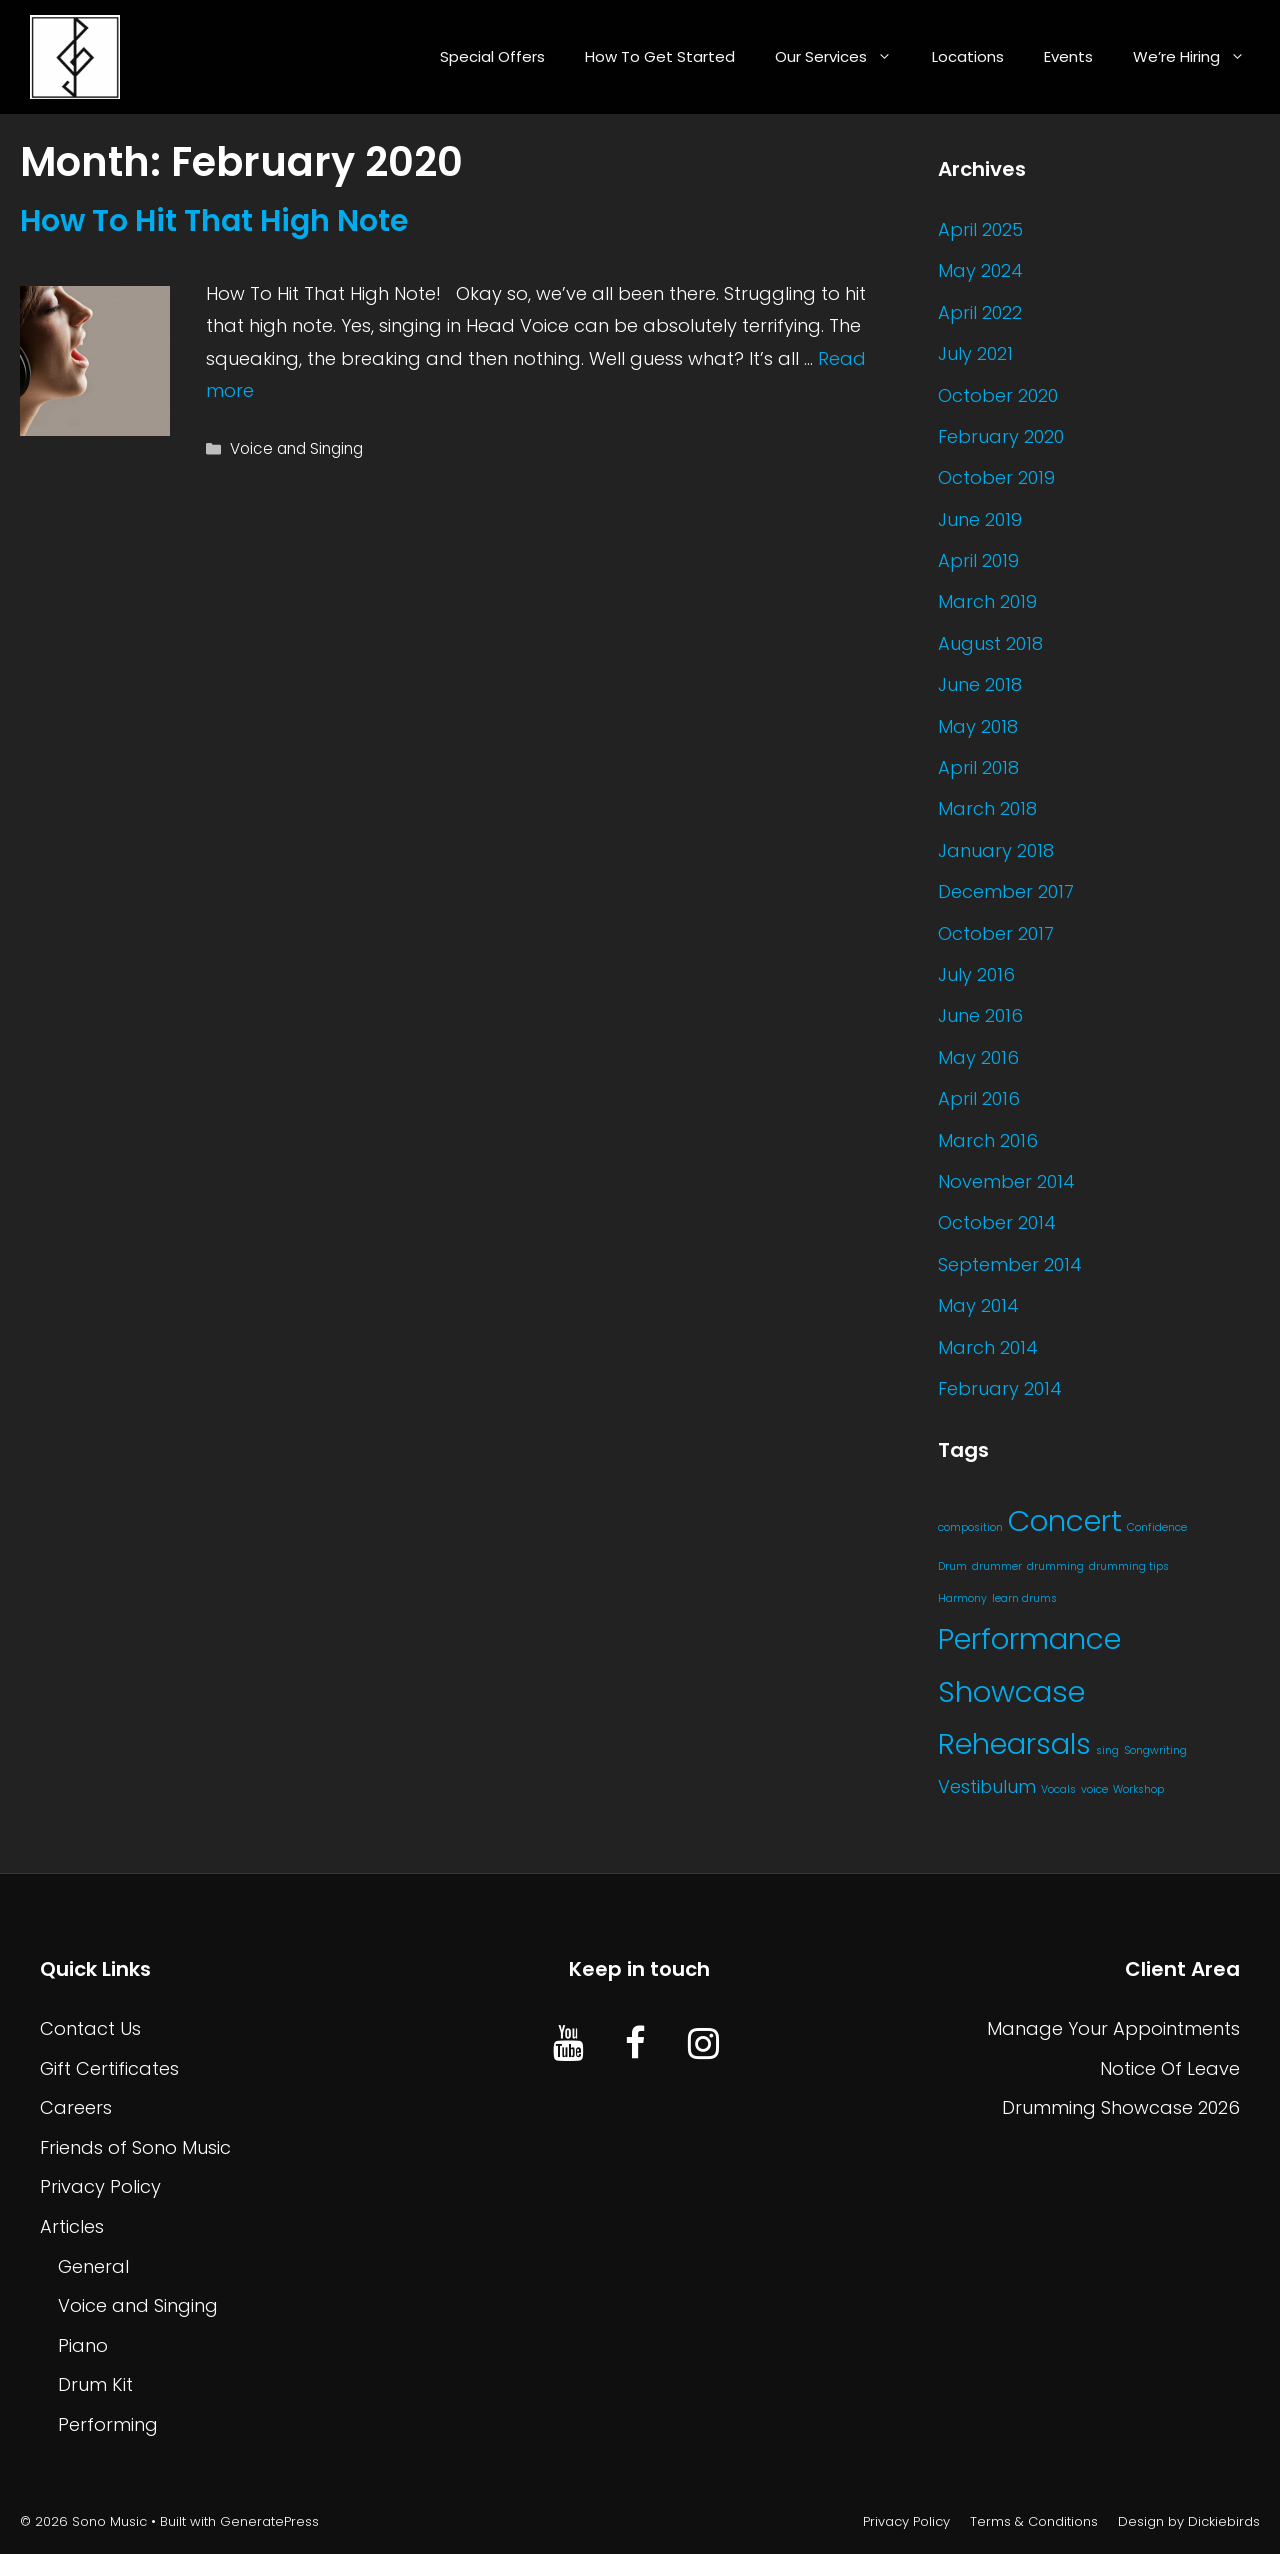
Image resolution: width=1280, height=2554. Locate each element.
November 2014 (1006, 1181)
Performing (108, 2424)
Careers (76, 2107)
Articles (72, 2226)
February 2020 (1001, 436)
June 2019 (980, 519)
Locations (968, 56)
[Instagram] (703, 2045)
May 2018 (978, 726)
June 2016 (980, 1015)
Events (1068, 56)
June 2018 (980, 684)
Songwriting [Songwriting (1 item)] (1155, 1750)
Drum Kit (95, 2384)
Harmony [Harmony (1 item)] (962, 1598)
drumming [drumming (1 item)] (1055, 1566)
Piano (83, 2345)
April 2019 (978, 560)
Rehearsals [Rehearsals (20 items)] (1014, 1744)
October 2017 (996, 933)
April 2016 (979, 1098)
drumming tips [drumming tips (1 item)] (1129, 1566)
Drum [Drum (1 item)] (952, 1566)
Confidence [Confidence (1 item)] (1157, 1527)
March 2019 (987, 601)
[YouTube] (568, 2045)
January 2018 (996, 850)
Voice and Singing (296, 448)
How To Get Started (660, 56)
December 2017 (1006, 891)
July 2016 (976, 974)
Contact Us (90, 2028)
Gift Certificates (109, 2068)
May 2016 (978, 1057)
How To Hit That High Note (214, 221)
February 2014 (1000, 1388)
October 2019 (996, 477)
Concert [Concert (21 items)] (1065, 1520)
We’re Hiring (1199, 57)
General (93, 2266)
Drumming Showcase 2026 (1121, 2107)
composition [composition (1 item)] (970, 1527)
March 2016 (988, 1140)
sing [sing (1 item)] (1107, 1750)
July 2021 (975, 353)
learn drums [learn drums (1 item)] (1024, 1598)
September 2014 (1010, 1264)
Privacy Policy (100, 2186)
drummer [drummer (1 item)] (997, 1566)
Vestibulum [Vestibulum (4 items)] (987, 1786)
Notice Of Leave (1170, 2068)
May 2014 (978, 1305)
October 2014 (997, 1222)
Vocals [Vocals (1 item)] (1058, 1789)
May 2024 (980, 270)
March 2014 (988, 1347)
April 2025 (980, 229)
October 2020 (998, 395)
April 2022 (980, 312)
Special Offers (492, 56)
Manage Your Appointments (1113, 2028)
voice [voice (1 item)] (1094, 1789)
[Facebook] (635, 2045)
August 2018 (990, 643)
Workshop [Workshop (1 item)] (1138, 1789)
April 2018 (978, 767)
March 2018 (987, 808)
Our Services (843, 57)
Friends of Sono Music (135, 2147)
